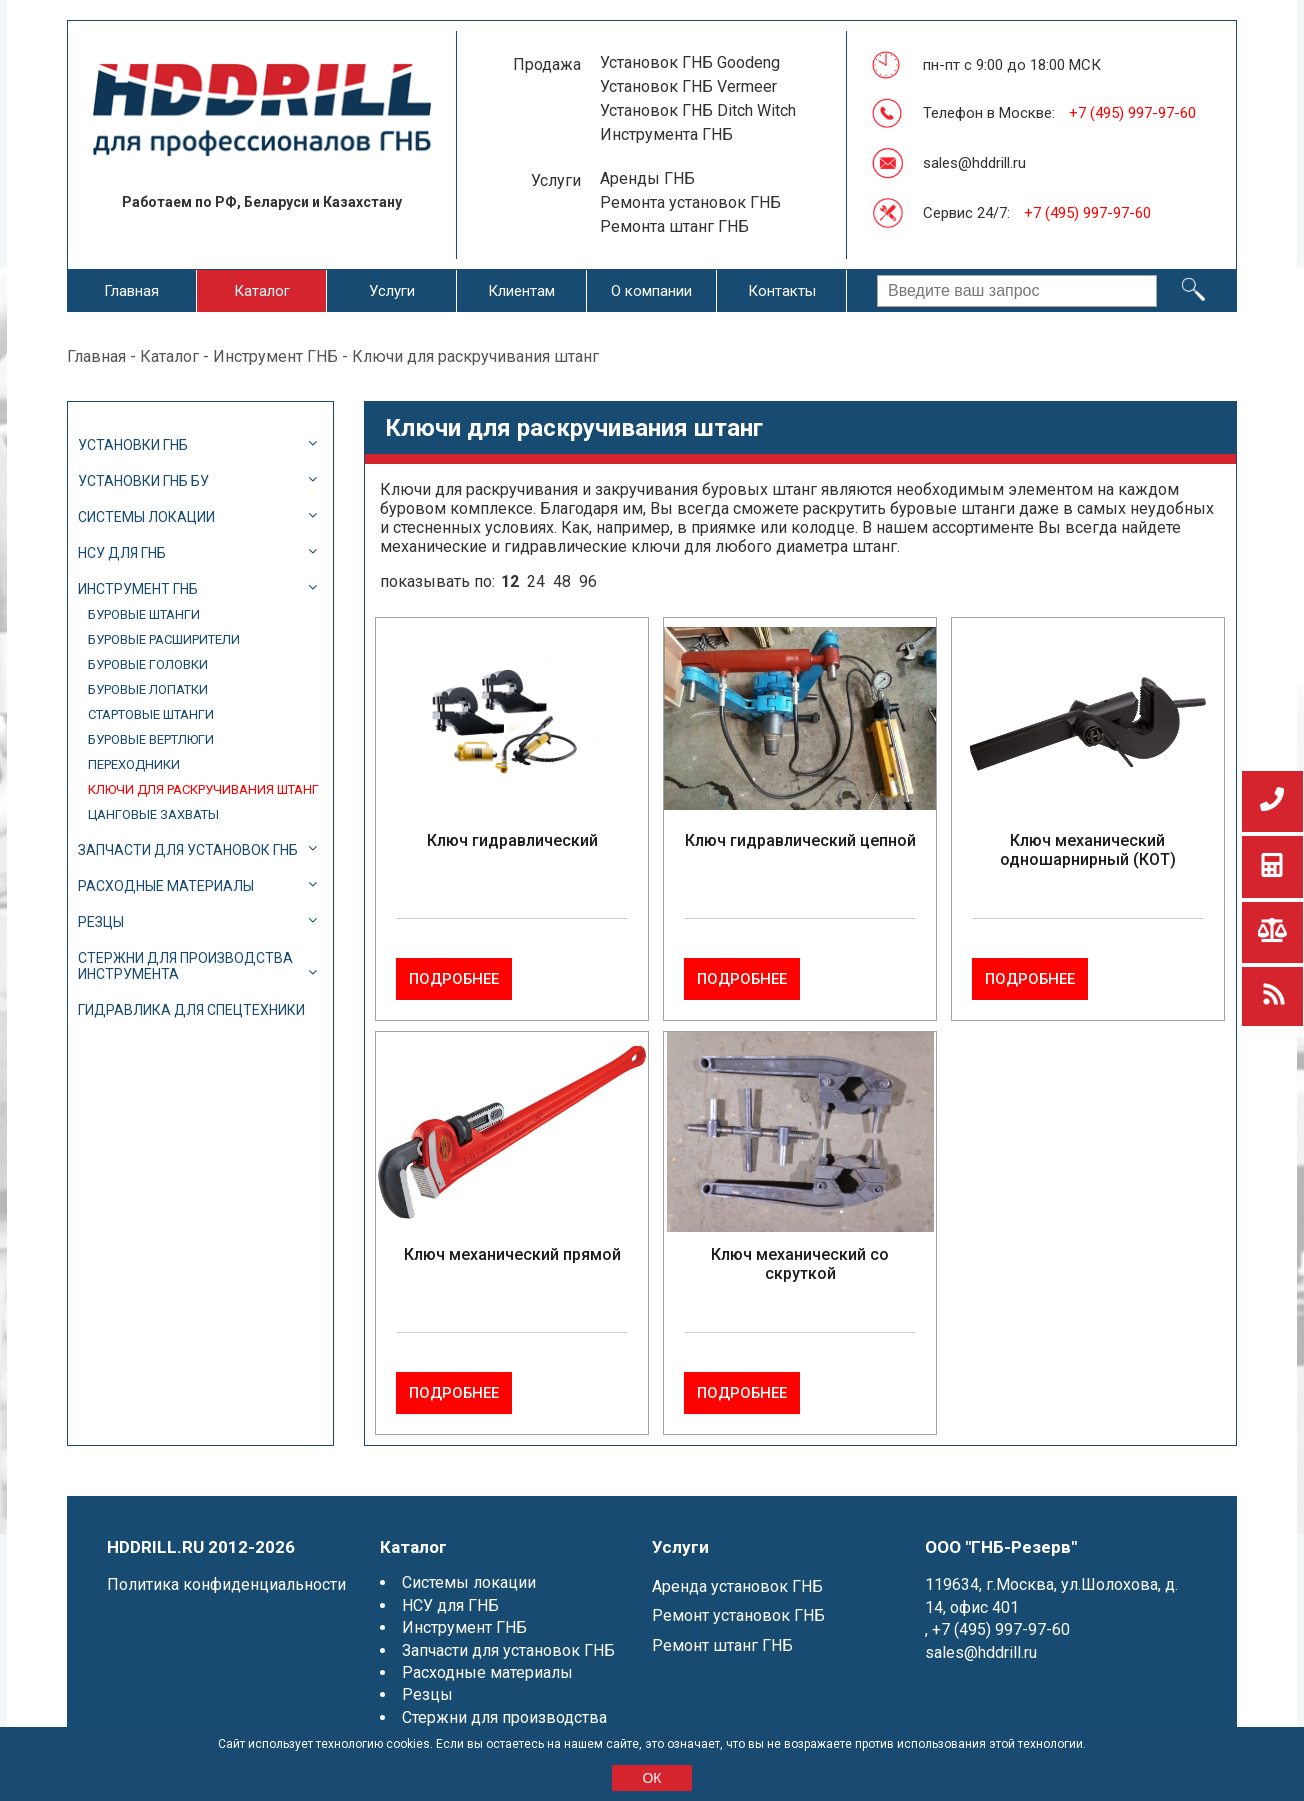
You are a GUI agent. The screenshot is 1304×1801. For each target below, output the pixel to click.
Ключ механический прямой (512, 1235)
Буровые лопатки (148, 689)
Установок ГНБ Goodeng (690, 62)
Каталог (262, 291)
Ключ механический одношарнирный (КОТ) (1088, 850)
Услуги (392, 291)
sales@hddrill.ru (974, 163)
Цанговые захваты (153, 814)
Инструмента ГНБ (666, 134)
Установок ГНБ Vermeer (688, 86)
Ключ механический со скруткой (800, 1245)
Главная (131, 291)
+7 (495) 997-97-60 (1132, 113)
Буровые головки (148, 664)
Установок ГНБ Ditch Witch (698, 110)
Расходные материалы (166, 886)
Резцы (101, 922)
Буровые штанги (144, 614)
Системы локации (146, 517)
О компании (651, 291)
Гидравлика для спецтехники (191, 1010)
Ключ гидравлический (512, 840)
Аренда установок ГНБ (737, 1548)
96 (588, 581)
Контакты (782, 291)
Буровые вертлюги (151, 739)
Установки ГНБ (133, 445)
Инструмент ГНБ (275, 356)
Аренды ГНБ (647, 178)
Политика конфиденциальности (226, 1546)
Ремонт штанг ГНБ (722, 1607)
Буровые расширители (164, 639)
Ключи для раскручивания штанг (203, 789)
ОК (651, 1778)
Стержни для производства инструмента (185, 966)
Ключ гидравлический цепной (800, 840)
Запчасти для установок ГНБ (188, 850)
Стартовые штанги (151, 714)
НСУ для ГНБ (122, 553)
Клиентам (521, 291)
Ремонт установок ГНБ (738, 1577)
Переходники (134, 764)
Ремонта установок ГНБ (690, 202)
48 (562, 581)
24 (536, 581)
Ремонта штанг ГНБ (674, 226)
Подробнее (572, 960)
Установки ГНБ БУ (143, 481)
